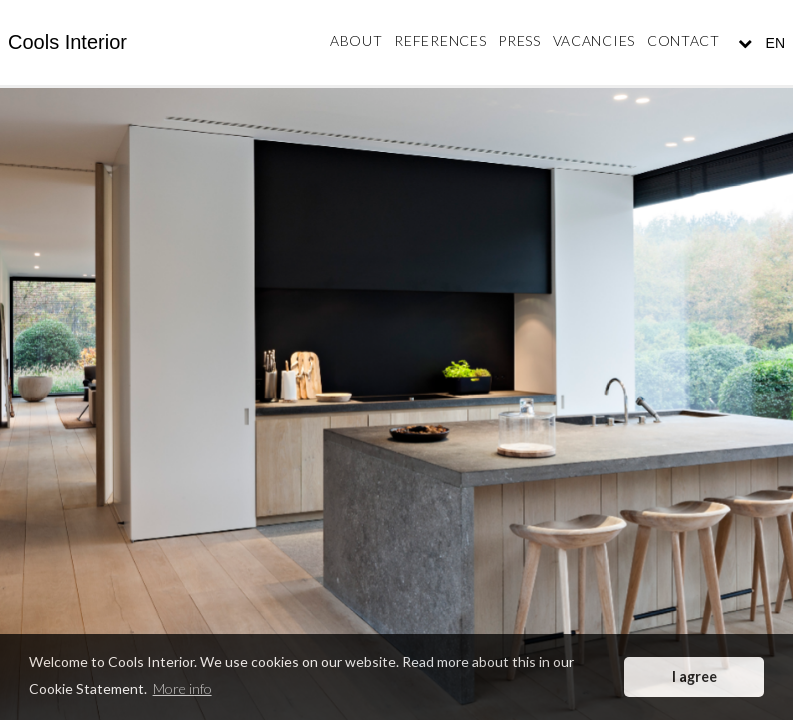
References (440, 40)
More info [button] (182, 688)
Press (519, 40)
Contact (683, 40)
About (356, 40)
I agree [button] (694, 676)
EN (773, 43)
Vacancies (594, 40)
